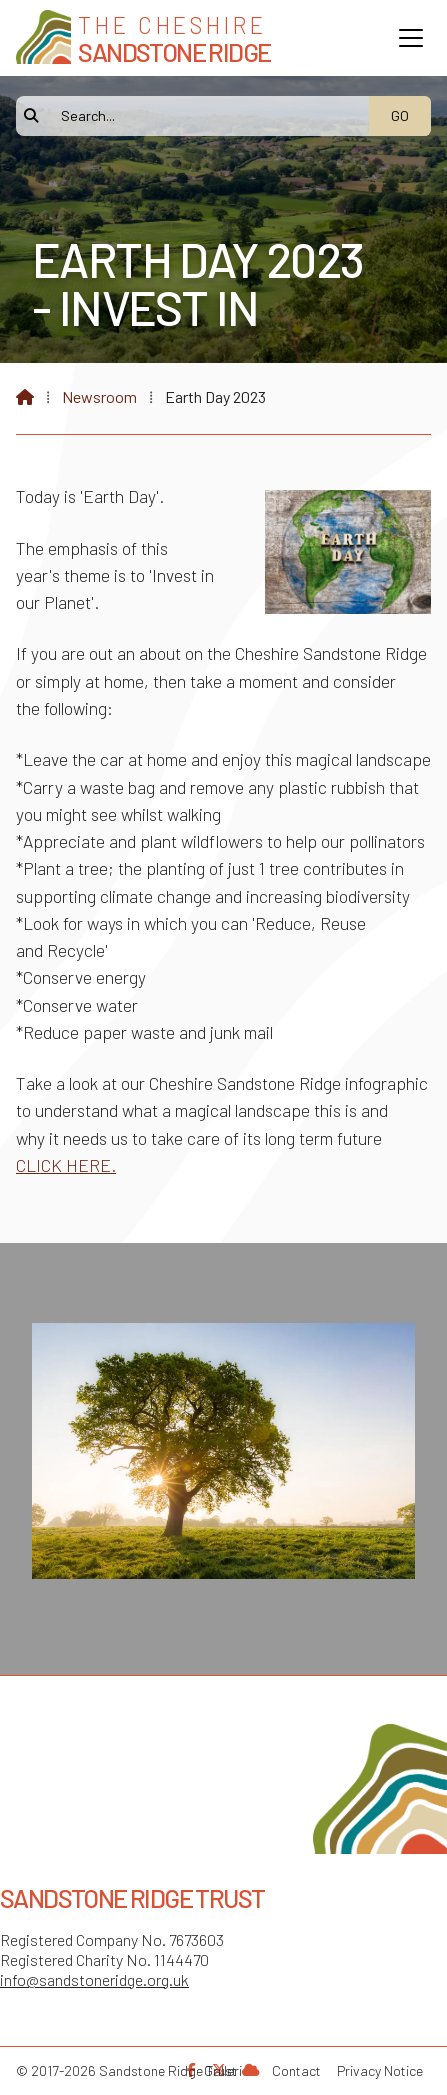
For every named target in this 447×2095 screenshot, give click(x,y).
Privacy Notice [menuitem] (380, 2070)
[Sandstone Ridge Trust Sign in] (251, 2069)
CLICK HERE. (66, 1165)
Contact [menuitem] (296, 2070)
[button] (411, 38)
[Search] (203, 116)
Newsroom (99, 396)
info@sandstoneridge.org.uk (94, 1979)
